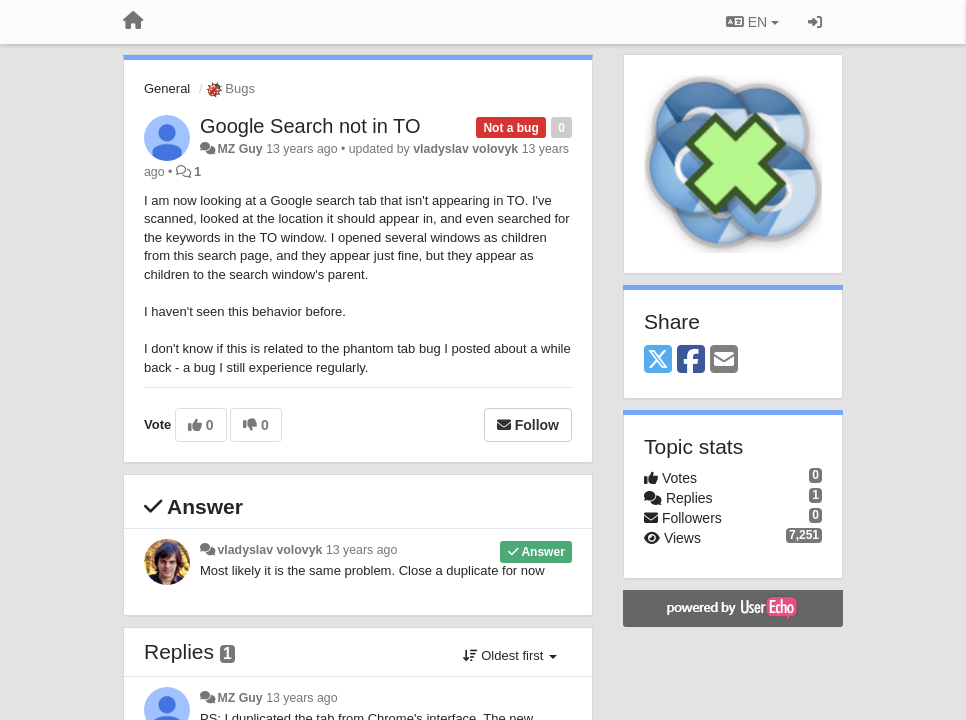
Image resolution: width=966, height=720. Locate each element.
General (167, 88)
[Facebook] (691, 360)
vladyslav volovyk (465, 149)
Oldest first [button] (510, 655)
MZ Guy (239, 149)
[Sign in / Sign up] (815, 22)
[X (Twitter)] (658, 360)
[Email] (724, 360)
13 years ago (361, 550)
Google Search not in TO (310, 126)
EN (752, 22)
